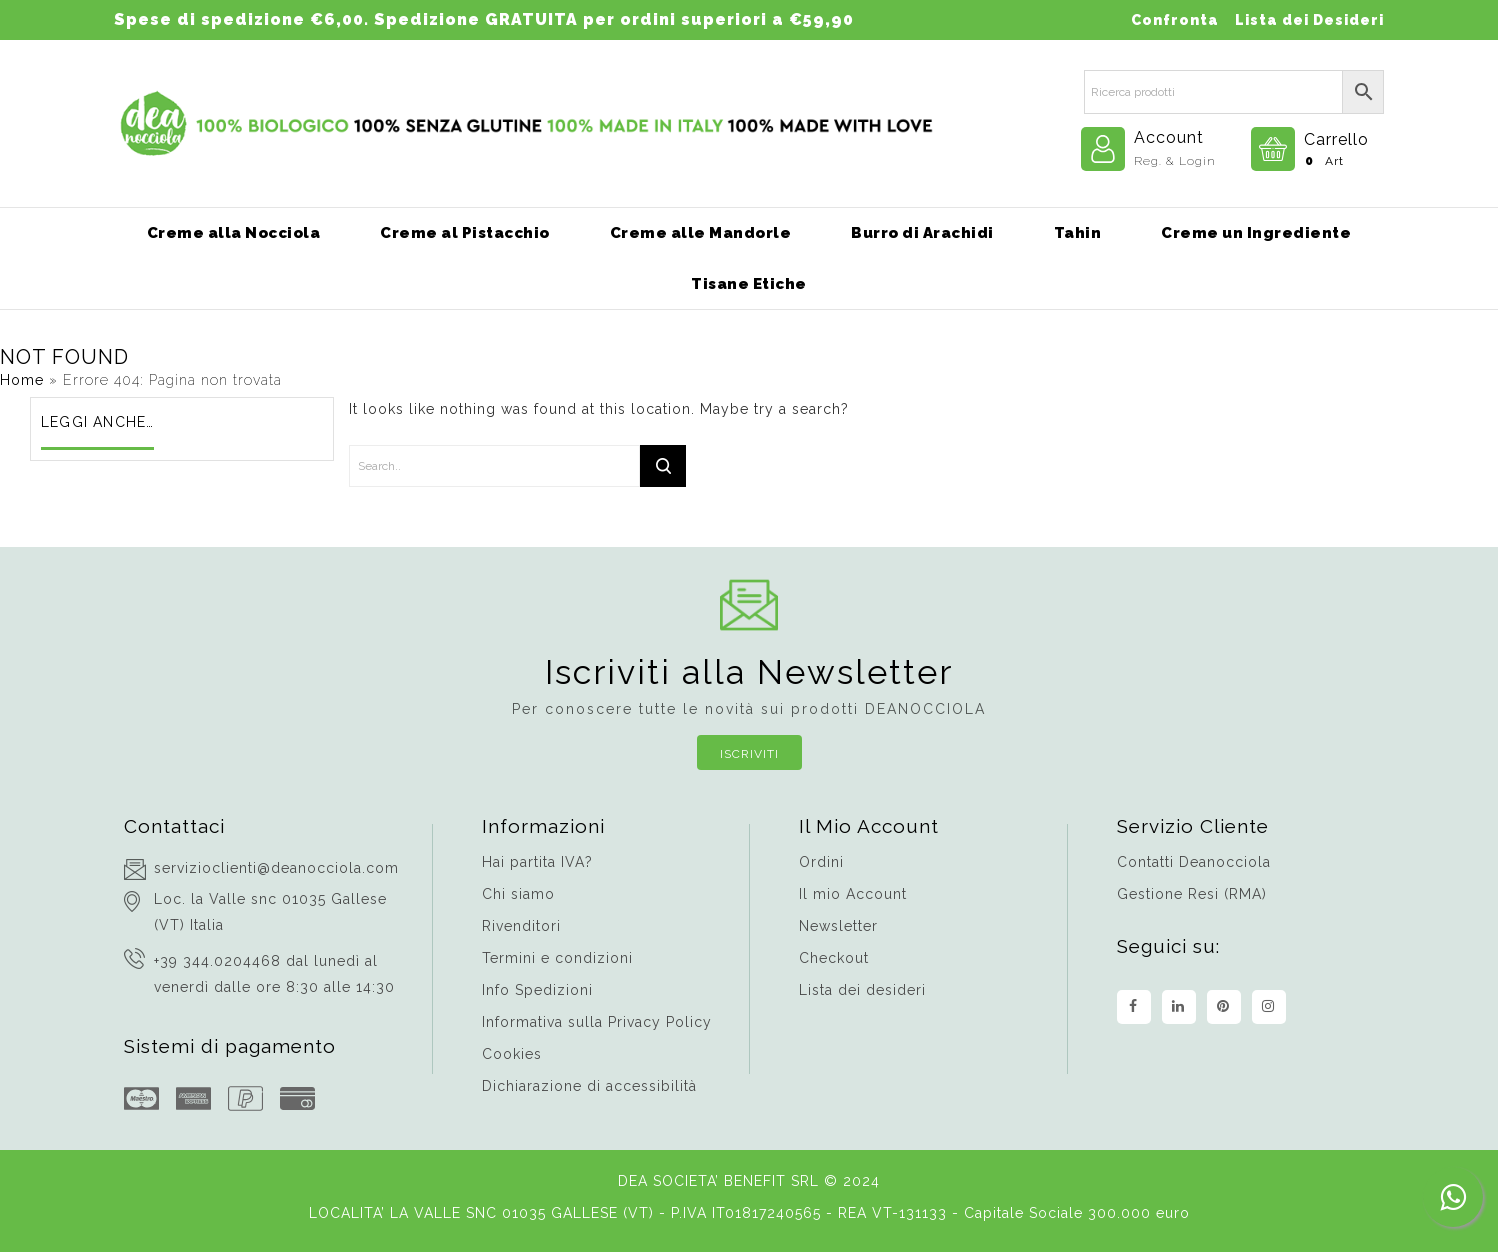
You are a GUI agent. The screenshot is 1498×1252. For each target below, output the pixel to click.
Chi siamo (518, 894)
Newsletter (838, 926)
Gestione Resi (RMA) (1192, 894)
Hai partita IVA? (537, 862)
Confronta (1175, 20)
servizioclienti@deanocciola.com (276, 868)
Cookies (512, 1054)
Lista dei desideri (862, 990)
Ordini (821, 862)
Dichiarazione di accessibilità (589, 1086)
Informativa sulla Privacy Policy (597, 1022)
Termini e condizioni (557, 958)
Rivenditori (521, 926)
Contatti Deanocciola (1194, 862)
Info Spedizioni (537, 990)
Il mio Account (853, 894)
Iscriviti (749, 754)
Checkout (834, 958)
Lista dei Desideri (1309, 20)
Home (22, 380)
